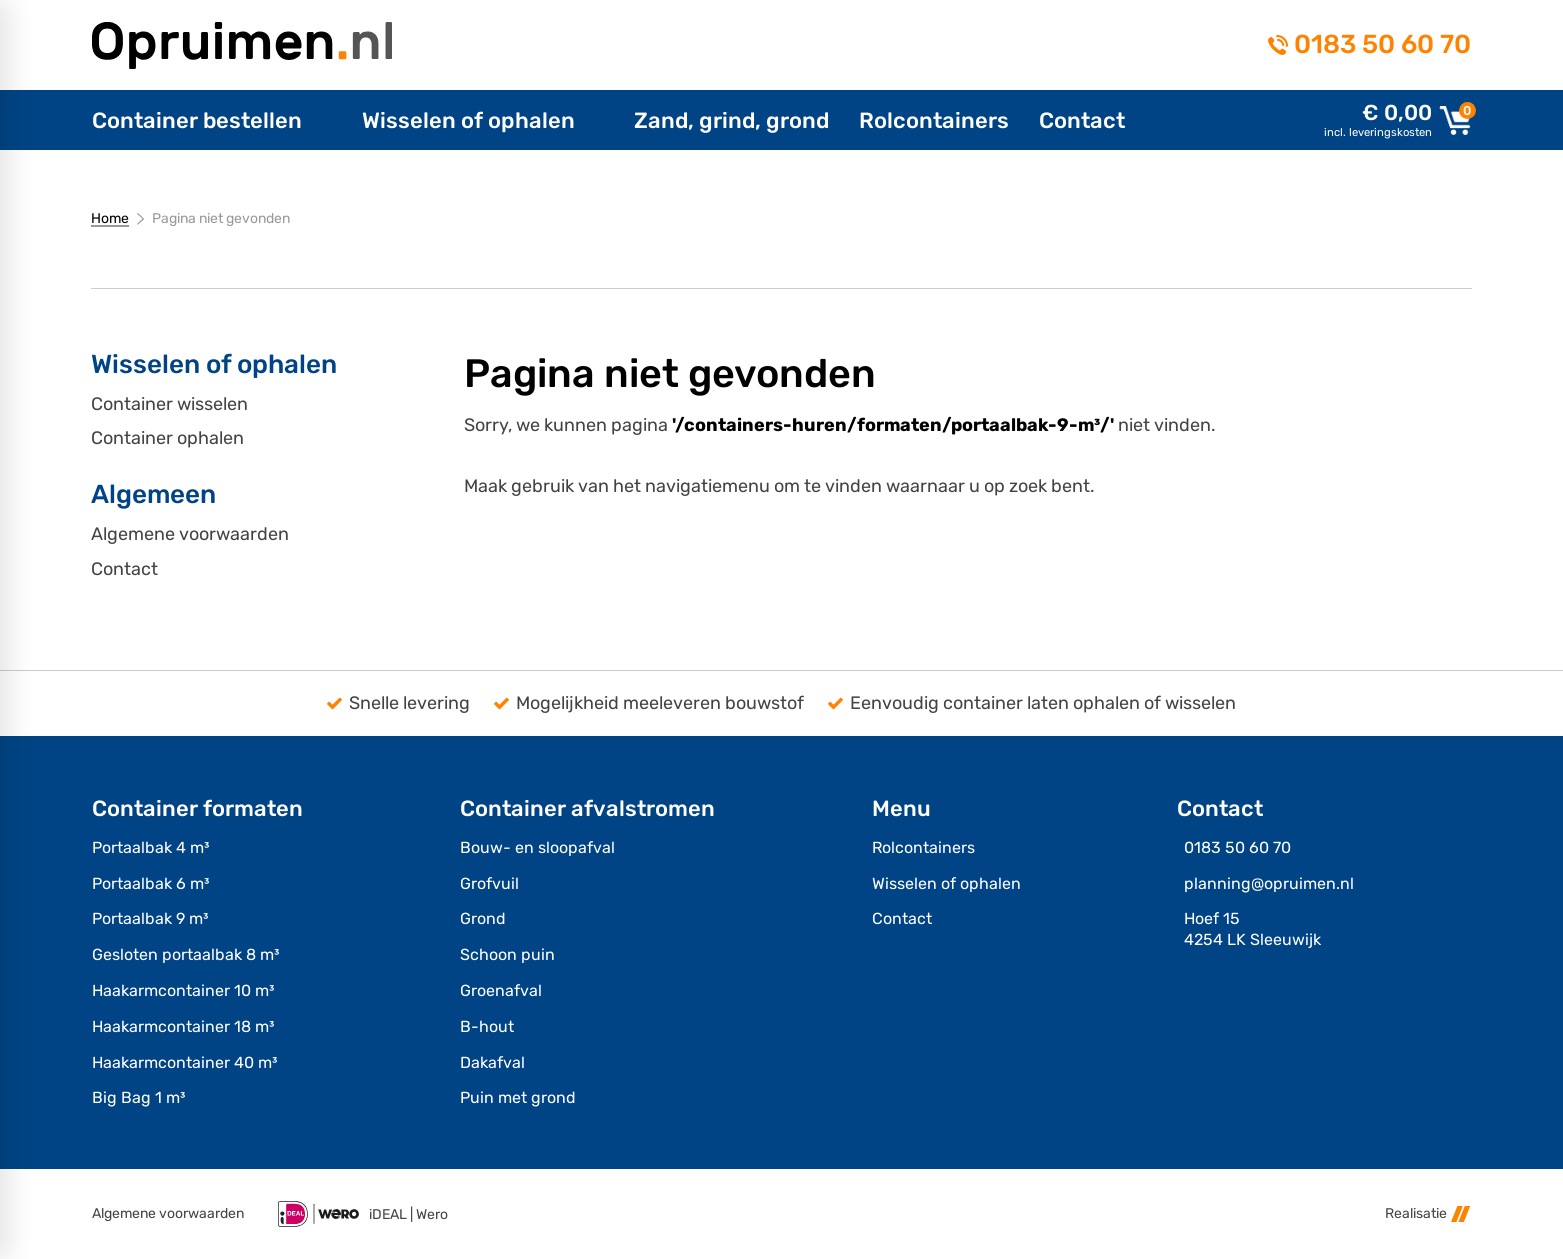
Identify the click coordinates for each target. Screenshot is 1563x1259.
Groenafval (501, 990)
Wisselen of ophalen (946, 883)
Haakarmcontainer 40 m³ (184, 1062)
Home (110, 218)
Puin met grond (518, 1097)
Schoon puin (507, 954)
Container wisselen (169, 404)
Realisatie (1427, 1213)
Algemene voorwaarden (190, 534)
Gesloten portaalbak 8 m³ (185, 954)
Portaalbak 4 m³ (150, 847)
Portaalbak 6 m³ (150, 883)
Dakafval (492, 1062)
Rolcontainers (923, 847)
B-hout (487, 1026)
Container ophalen (167, 438)
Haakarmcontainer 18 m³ (183, 1026)
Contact (124, 569)
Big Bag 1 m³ (138, 1097)
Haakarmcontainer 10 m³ (183, 990)
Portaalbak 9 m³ (150, 918)
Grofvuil (489, 883)
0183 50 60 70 (1382, 45)
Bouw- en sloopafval (537, 847)
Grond (483, 918)
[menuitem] (211, 120)
